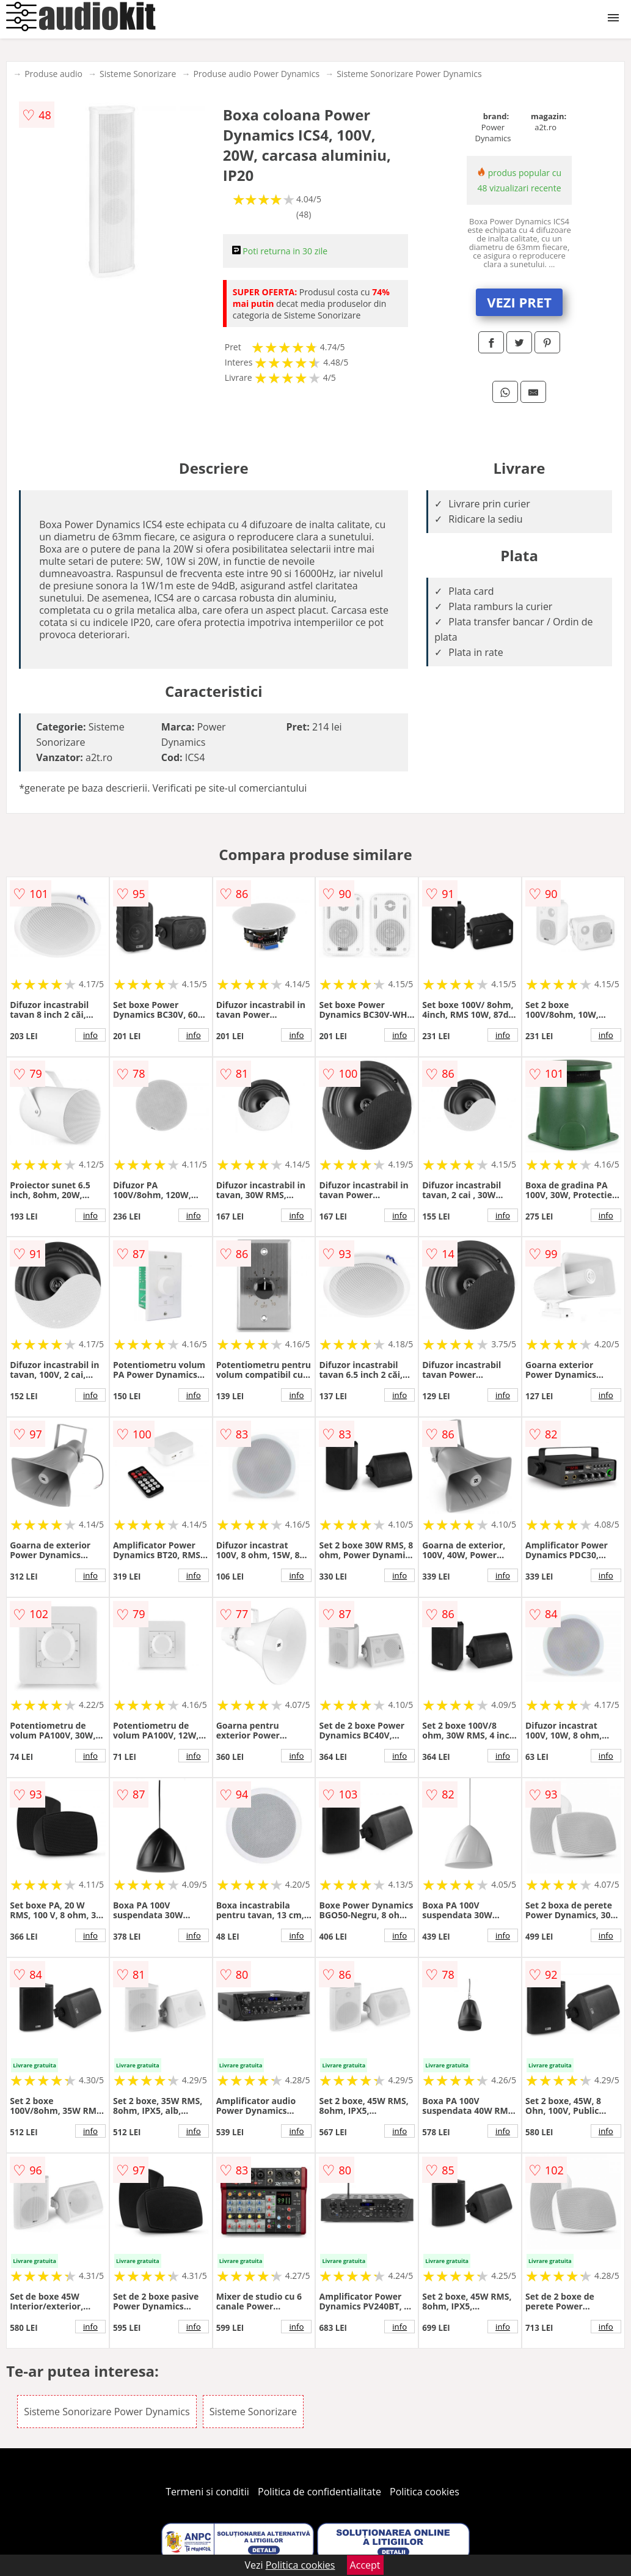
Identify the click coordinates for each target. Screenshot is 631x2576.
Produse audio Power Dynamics (256, 73)
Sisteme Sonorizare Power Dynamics (409, 73)
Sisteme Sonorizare (138, 73)
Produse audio (53, 73)
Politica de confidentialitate (319, 2491)
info (90, 1034)
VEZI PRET (519, 302)
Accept (365, 2565)
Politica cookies (424, 2491)
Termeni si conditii (207, 2491)
